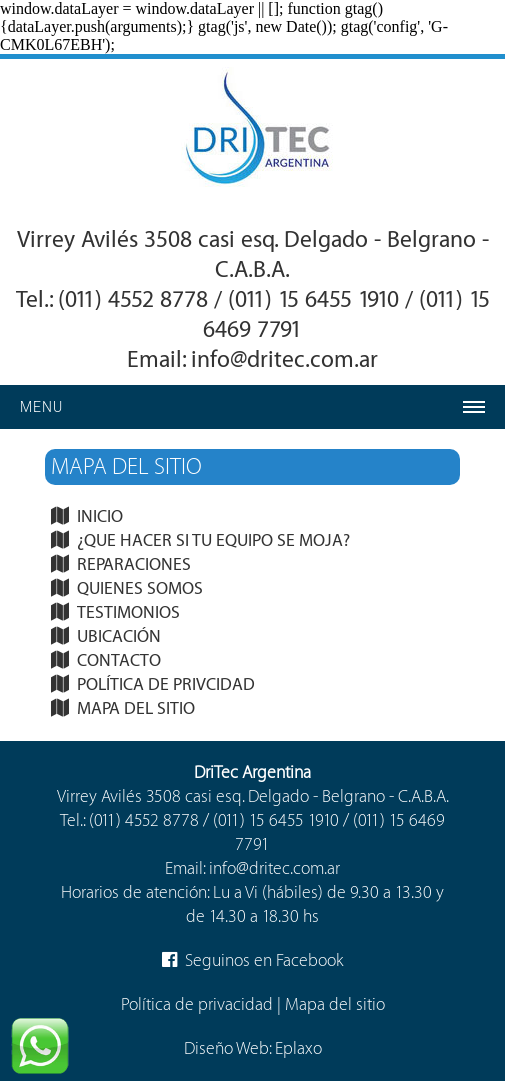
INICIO (100, 516)
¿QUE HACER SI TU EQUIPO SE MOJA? (213, 540)
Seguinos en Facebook (252, 960)
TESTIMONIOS (128, 612)
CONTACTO (119, 660)
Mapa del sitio (335, 1004)
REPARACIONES (134, 564)
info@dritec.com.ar (284, 360)
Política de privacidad (197, 1004)
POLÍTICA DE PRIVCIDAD (166, 684)
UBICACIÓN (119, 636)
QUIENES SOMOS (140, 588)
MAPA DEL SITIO (136, 708)
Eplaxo (298, 1048)
